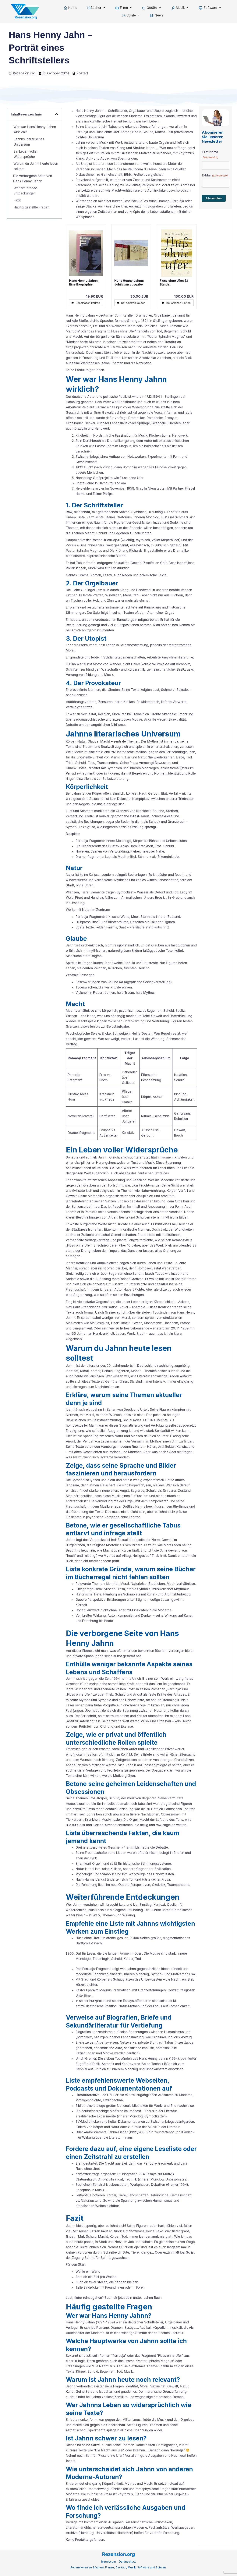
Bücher (96, 8)
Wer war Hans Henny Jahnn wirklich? (34, 129)
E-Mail (215, 175)
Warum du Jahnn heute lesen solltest (35, 166)
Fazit (17, 200)
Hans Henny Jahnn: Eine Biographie (84, 282)
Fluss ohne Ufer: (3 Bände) (174, 282)
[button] (56, 114)
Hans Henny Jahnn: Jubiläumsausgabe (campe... (129, 282)
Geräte (151, 8)
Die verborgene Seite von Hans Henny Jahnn (32, 178)
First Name (210, 155)
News (156, 15)
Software (210, 8)
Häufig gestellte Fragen (31, 207)
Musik (180, 8)
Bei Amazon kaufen (88, 302)
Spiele (131, 15)
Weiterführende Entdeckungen (25, 190)
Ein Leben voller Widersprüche (26, 154)
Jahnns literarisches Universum (29, 141)
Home (70, 8)
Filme (123, 8)
